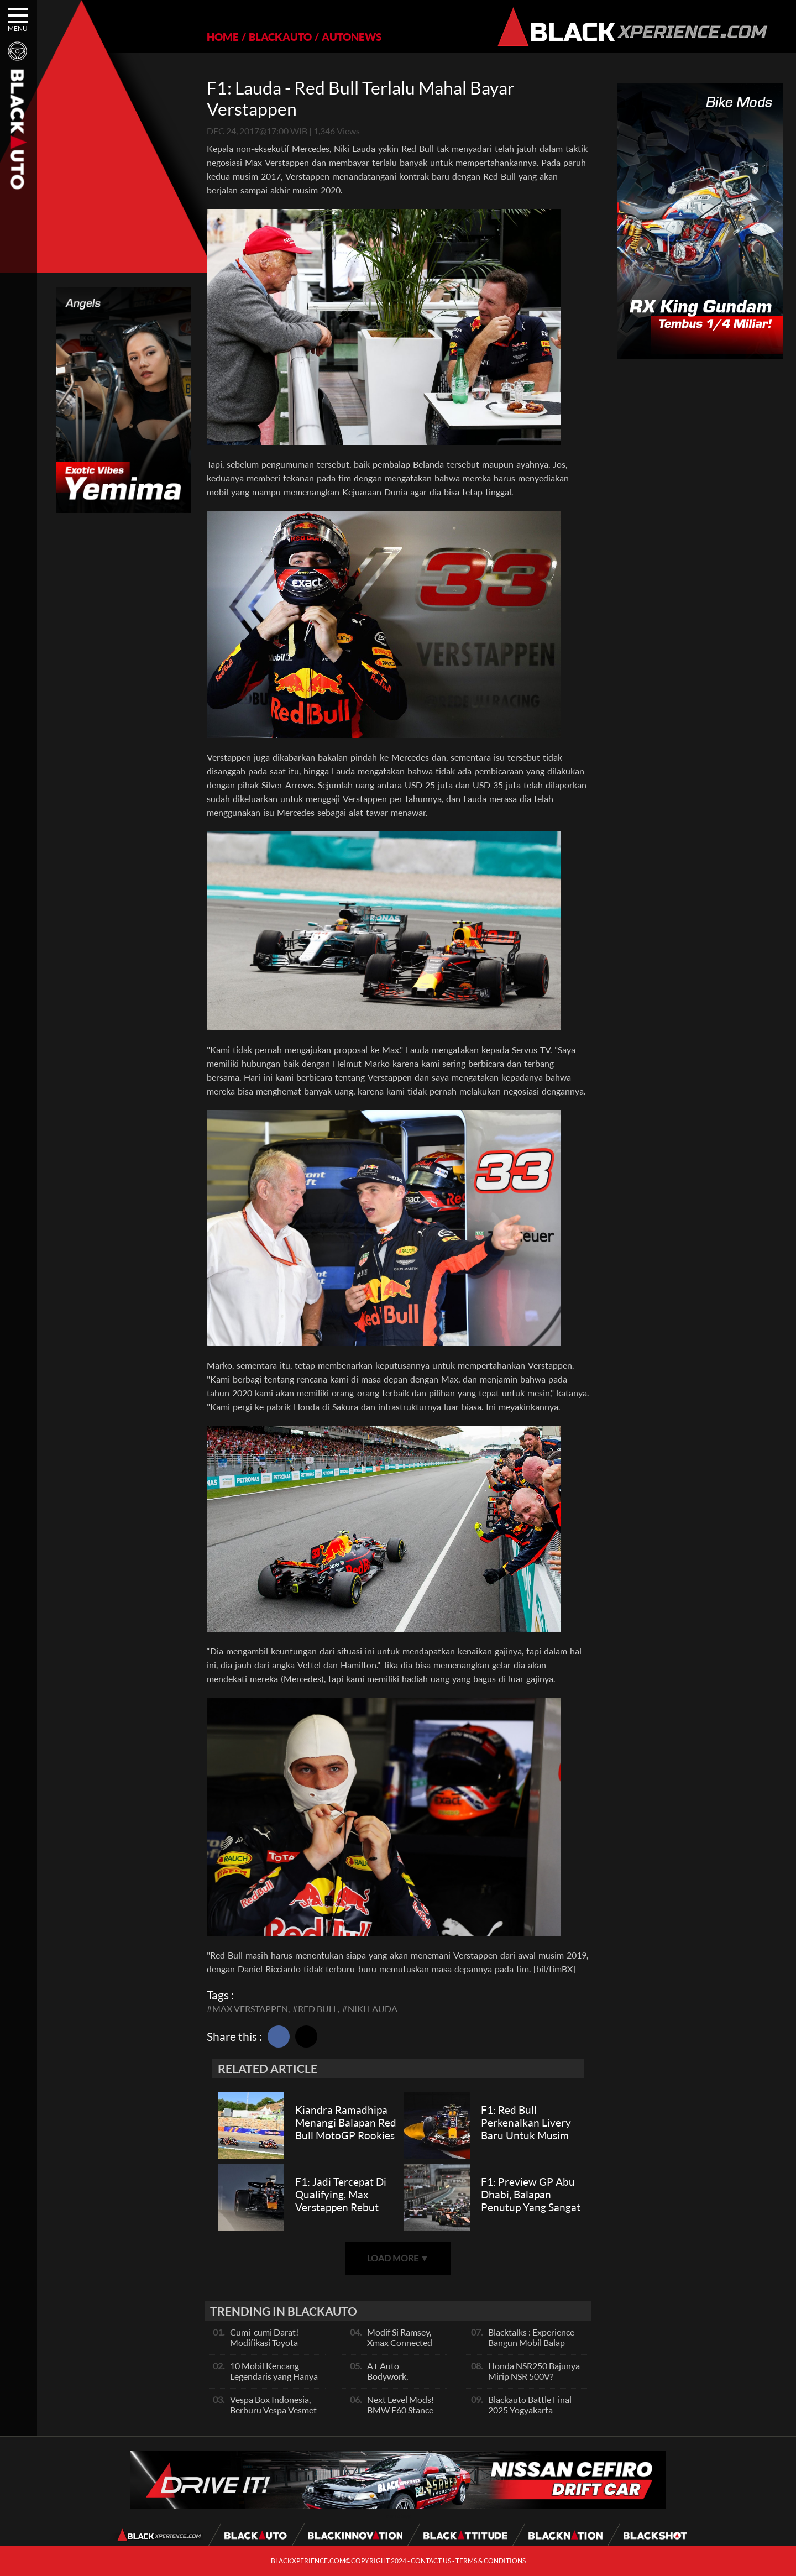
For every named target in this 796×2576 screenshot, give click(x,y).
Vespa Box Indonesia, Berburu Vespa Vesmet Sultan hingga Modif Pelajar (273, 2415)
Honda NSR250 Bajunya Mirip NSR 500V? (534, 2370)
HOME (223, 36)
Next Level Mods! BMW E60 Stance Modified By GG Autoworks (400, 2415)
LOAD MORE (398, 2258)
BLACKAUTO (280, 36)
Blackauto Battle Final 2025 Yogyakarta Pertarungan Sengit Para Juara (534, 2415)
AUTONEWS (351, 36)
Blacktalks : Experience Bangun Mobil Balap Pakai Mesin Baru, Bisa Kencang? (531, 2348)
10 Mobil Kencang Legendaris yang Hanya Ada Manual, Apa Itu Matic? (274, 2381)
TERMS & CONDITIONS (490, 2561)
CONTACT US (431, 2561)
